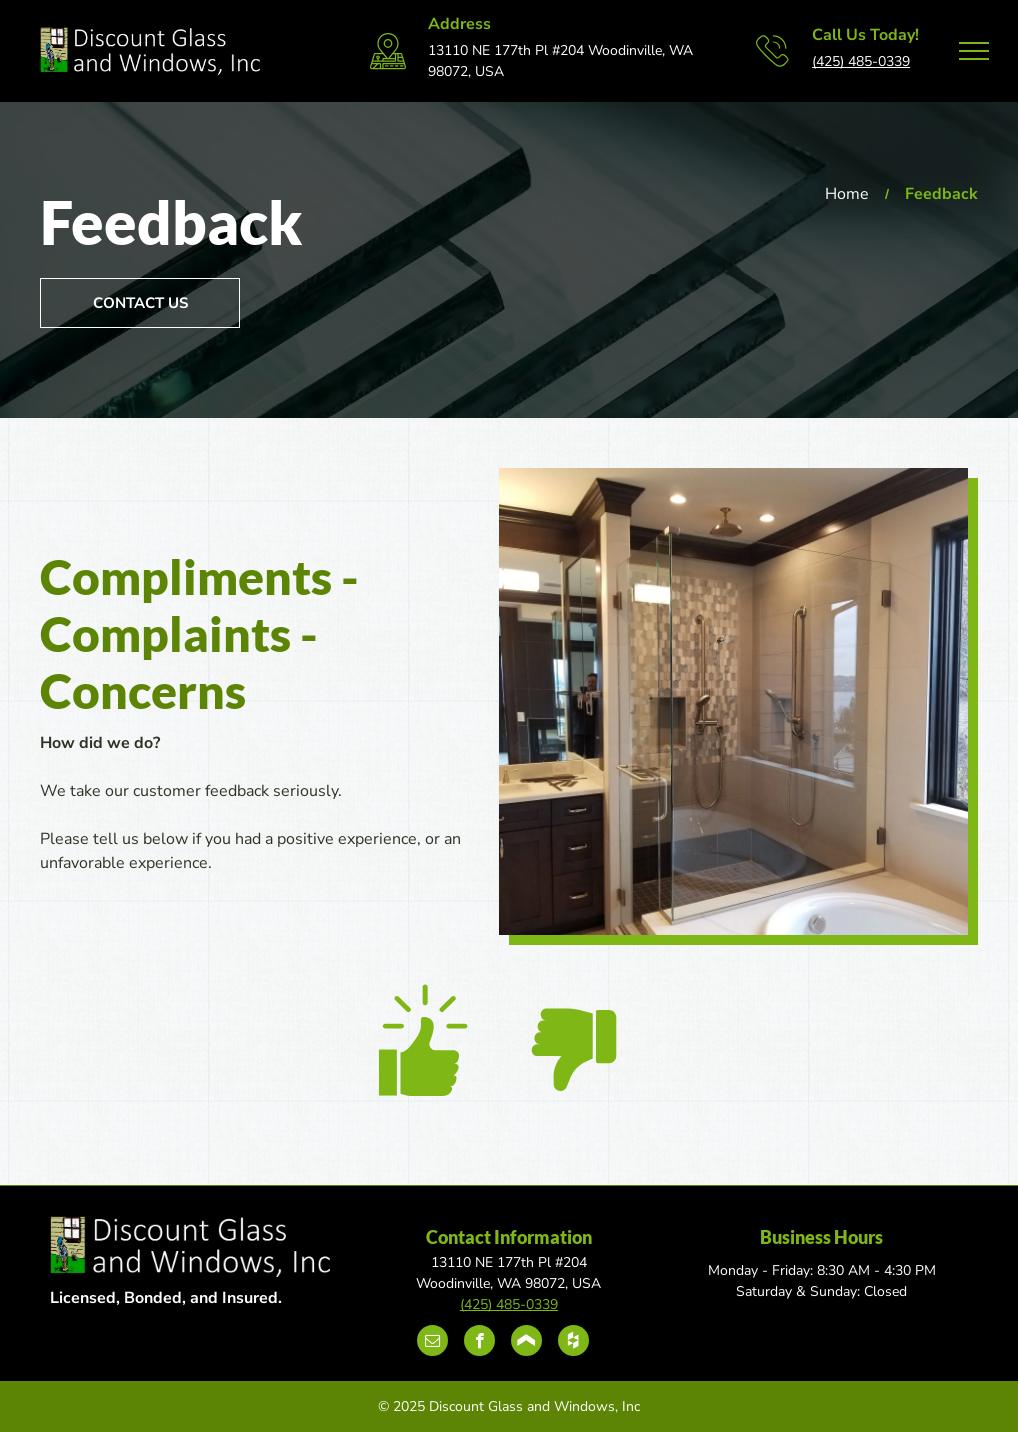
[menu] (974, 51)
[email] (432, 1343)
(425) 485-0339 (861, 61)
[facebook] (479, 1343)
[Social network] (526, 1343)
